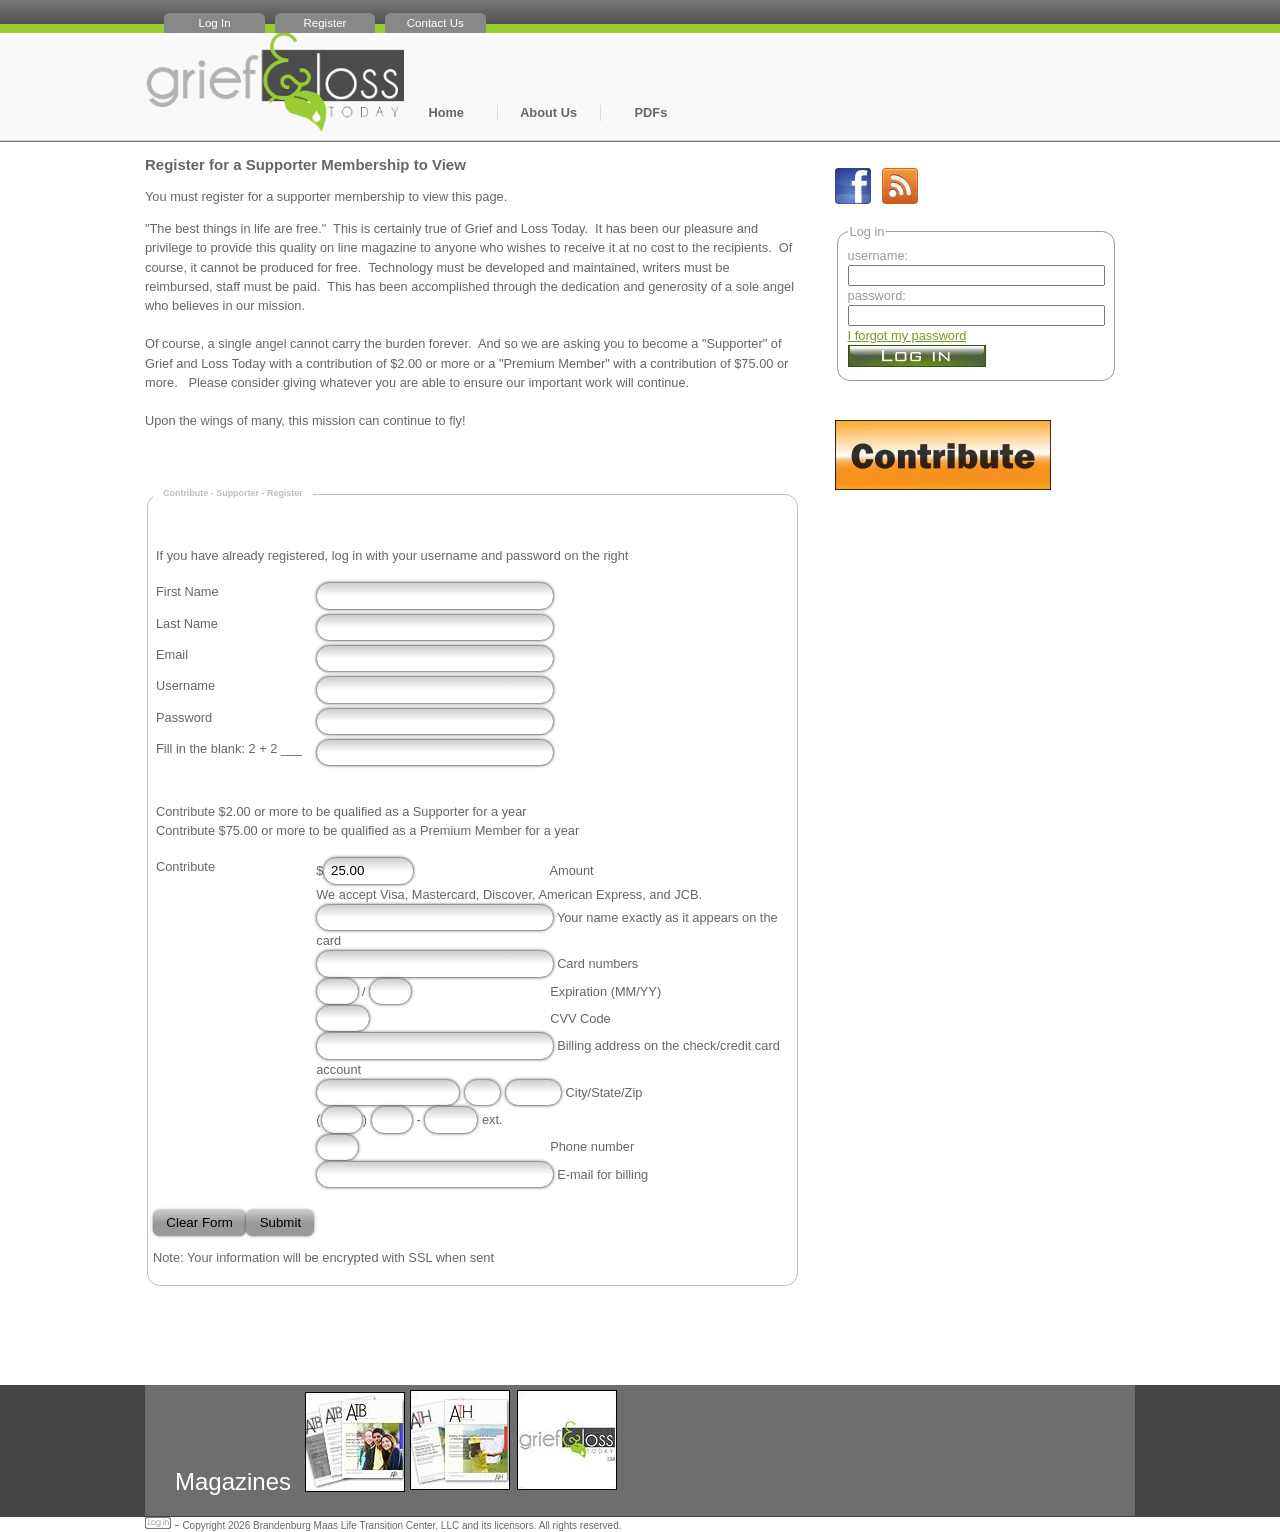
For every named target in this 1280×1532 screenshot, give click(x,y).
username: (878, 255)
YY (648, 991)
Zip (634, 1092)
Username (185, 685)
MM (625, 991)
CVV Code (580, 1018)
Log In (215, 23)
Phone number (592, 1147)
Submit (280, 1222)
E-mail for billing (602, 1174)
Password (184, 717)
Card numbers (597, 963)
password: (877, 295)
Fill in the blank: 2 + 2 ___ (229, 748)
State (606, 1092)
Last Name (187, 623)
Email (172, 654)
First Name (187, 591)
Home (446, 112)
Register (324, 23)
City (577, 1092)
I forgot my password (907, 335)
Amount (572, 870)
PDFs (651, 112)
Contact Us (435, 23)
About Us (548, 112)
